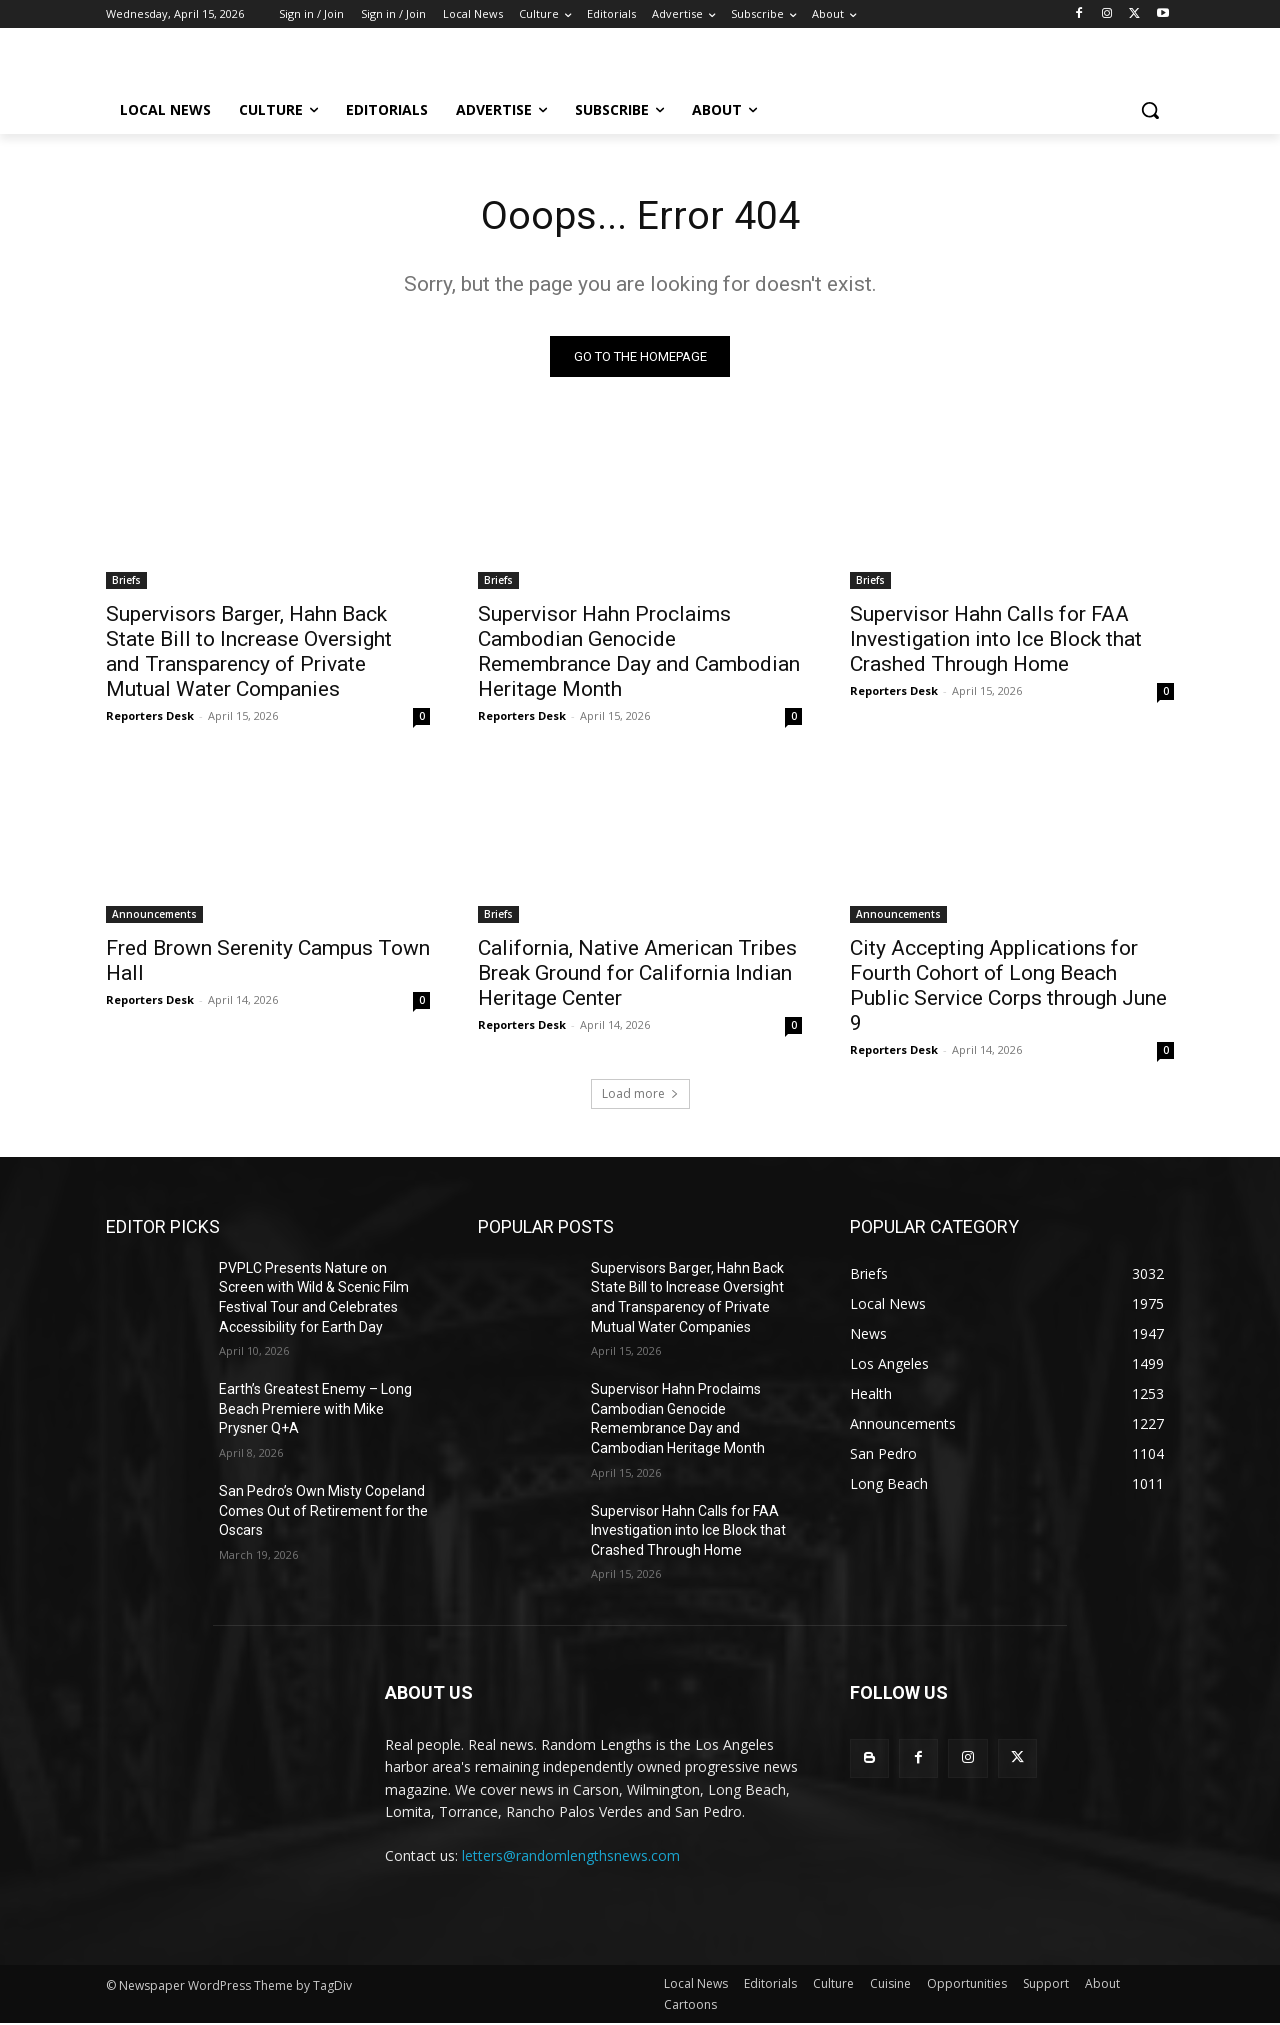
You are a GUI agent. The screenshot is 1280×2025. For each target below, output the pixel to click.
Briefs (126, 581)
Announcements (154, 915)
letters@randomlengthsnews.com (571, 1856)
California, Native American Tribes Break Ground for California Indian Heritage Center (637, 974)
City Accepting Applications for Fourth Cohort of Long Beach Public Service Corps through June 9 (1008, 986)
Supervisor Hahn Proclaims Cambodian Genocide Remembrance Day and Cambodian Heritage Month (639, 652)
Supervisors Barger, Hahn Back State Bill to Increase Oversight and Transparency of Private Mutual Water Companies (249, 652)
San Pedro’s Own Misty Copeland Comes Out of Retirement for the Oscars (323, 1511)
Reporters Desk (150, 716)
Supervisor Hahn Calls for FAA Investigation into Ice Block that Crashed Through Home (996, 640)
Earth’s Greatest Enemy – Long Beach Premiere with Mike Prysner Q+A (315, 1409)
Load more (640, 1094)
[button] (1150, 110)
